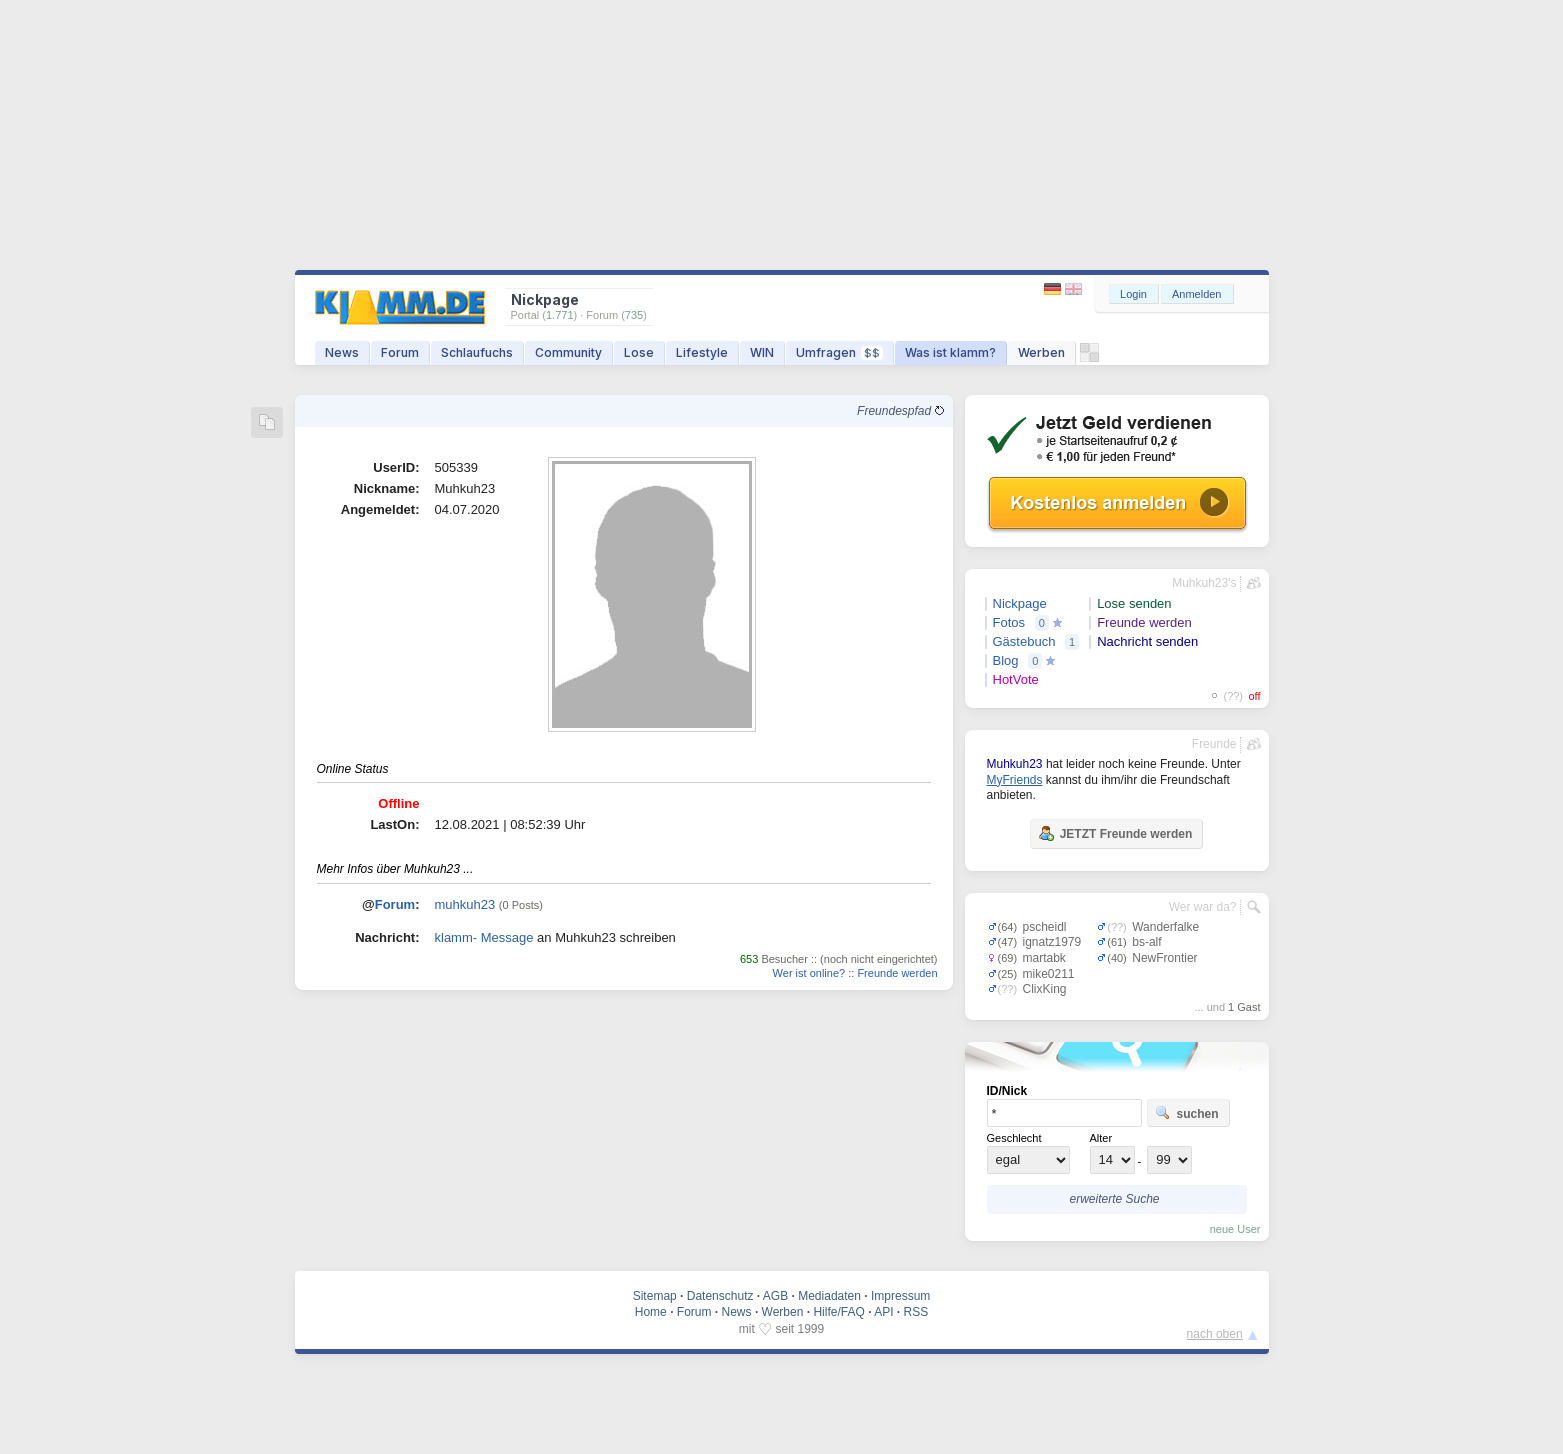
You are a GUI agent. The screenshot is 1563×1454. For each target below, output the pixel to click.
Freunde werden (897, 973)
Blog (1006, 660)
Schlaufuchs (477, 352)
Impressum (900, 1296)
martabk (1044, 958)
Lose (639, 352)
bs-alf (1146, 942)
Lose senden (1134, 603)
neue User (1235, 1229)
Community (568, 352)
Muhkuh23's (1204, 583)
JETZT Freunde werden (1115, 833)
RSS (916, 1312)
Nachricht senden (1147, 641)
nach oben (1215, 1334)
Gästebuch (1024, 641)
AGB (775, 1296)
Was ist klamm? (950, 352)
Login (1133, 294)
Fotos (1009, 622)
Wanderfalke (1165, 927)
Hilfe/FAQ (838, 1312)
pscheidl (1045, 927)
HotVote (1016, 679)
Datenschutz (720, 1296)
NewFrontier (1164, 958)
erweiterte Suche (1114, 1199)
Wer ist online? (809, 973)
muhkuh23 (465, 904)
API (883, 1312)
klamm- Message (484, 937)
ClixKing (1045, 989)
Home (651, 1312)
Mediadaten (829, 1296)
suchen (1187, 1113)
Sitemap (655, 1296)
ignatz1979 (1052, 942)
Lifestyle (702, 352)
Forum (400, 352)
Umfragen (839, 352)
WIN (762, 352)
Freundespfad (900, 411)
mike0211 (1049, 974)
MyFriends (1015, 780)
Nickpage (1020, 603)
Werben (1041, 352)
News (342, 352)
